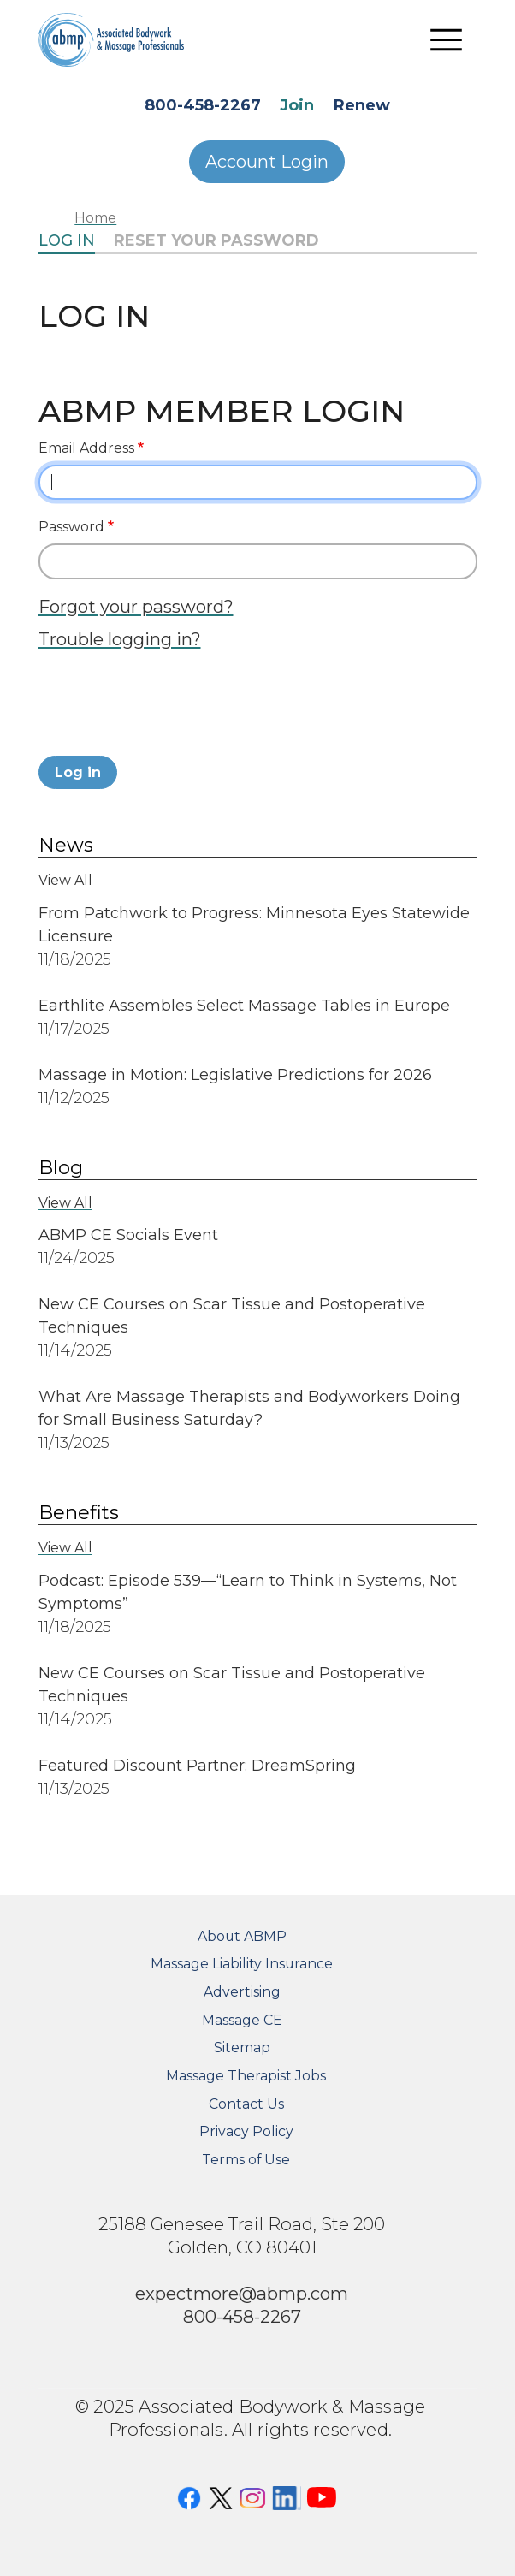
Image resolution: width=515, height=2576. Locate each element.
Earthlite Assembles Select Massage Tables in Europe (244, 1005)
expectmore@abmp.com (241, 2293)
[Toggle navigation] (446, 39)
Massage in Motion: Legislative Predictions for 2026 (235, 1074)
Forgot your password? (136, 606)
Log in (66, 240)
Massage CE (242, 2020)
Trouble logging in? (119, 639)
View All (65, 880)
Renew (362, 105)
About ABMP (242, 1936)
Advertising (242, 1992)
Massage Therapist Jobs (246, 2076)
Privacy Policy (246, 2131)
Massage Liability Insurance (242, 1964)
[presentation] (168, 707)
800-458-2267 (203, 105)
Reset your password (216, 240)
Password (71, 527)
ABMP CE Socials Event (128, 1235)
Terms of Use (246, 2160)
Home (95, 218)
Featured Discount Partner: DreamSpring (199, 1765)
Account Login (267, 161)
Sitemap (242, 2047)
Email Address (86, 448)
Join (297, 105)
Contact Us (246, 2104)
